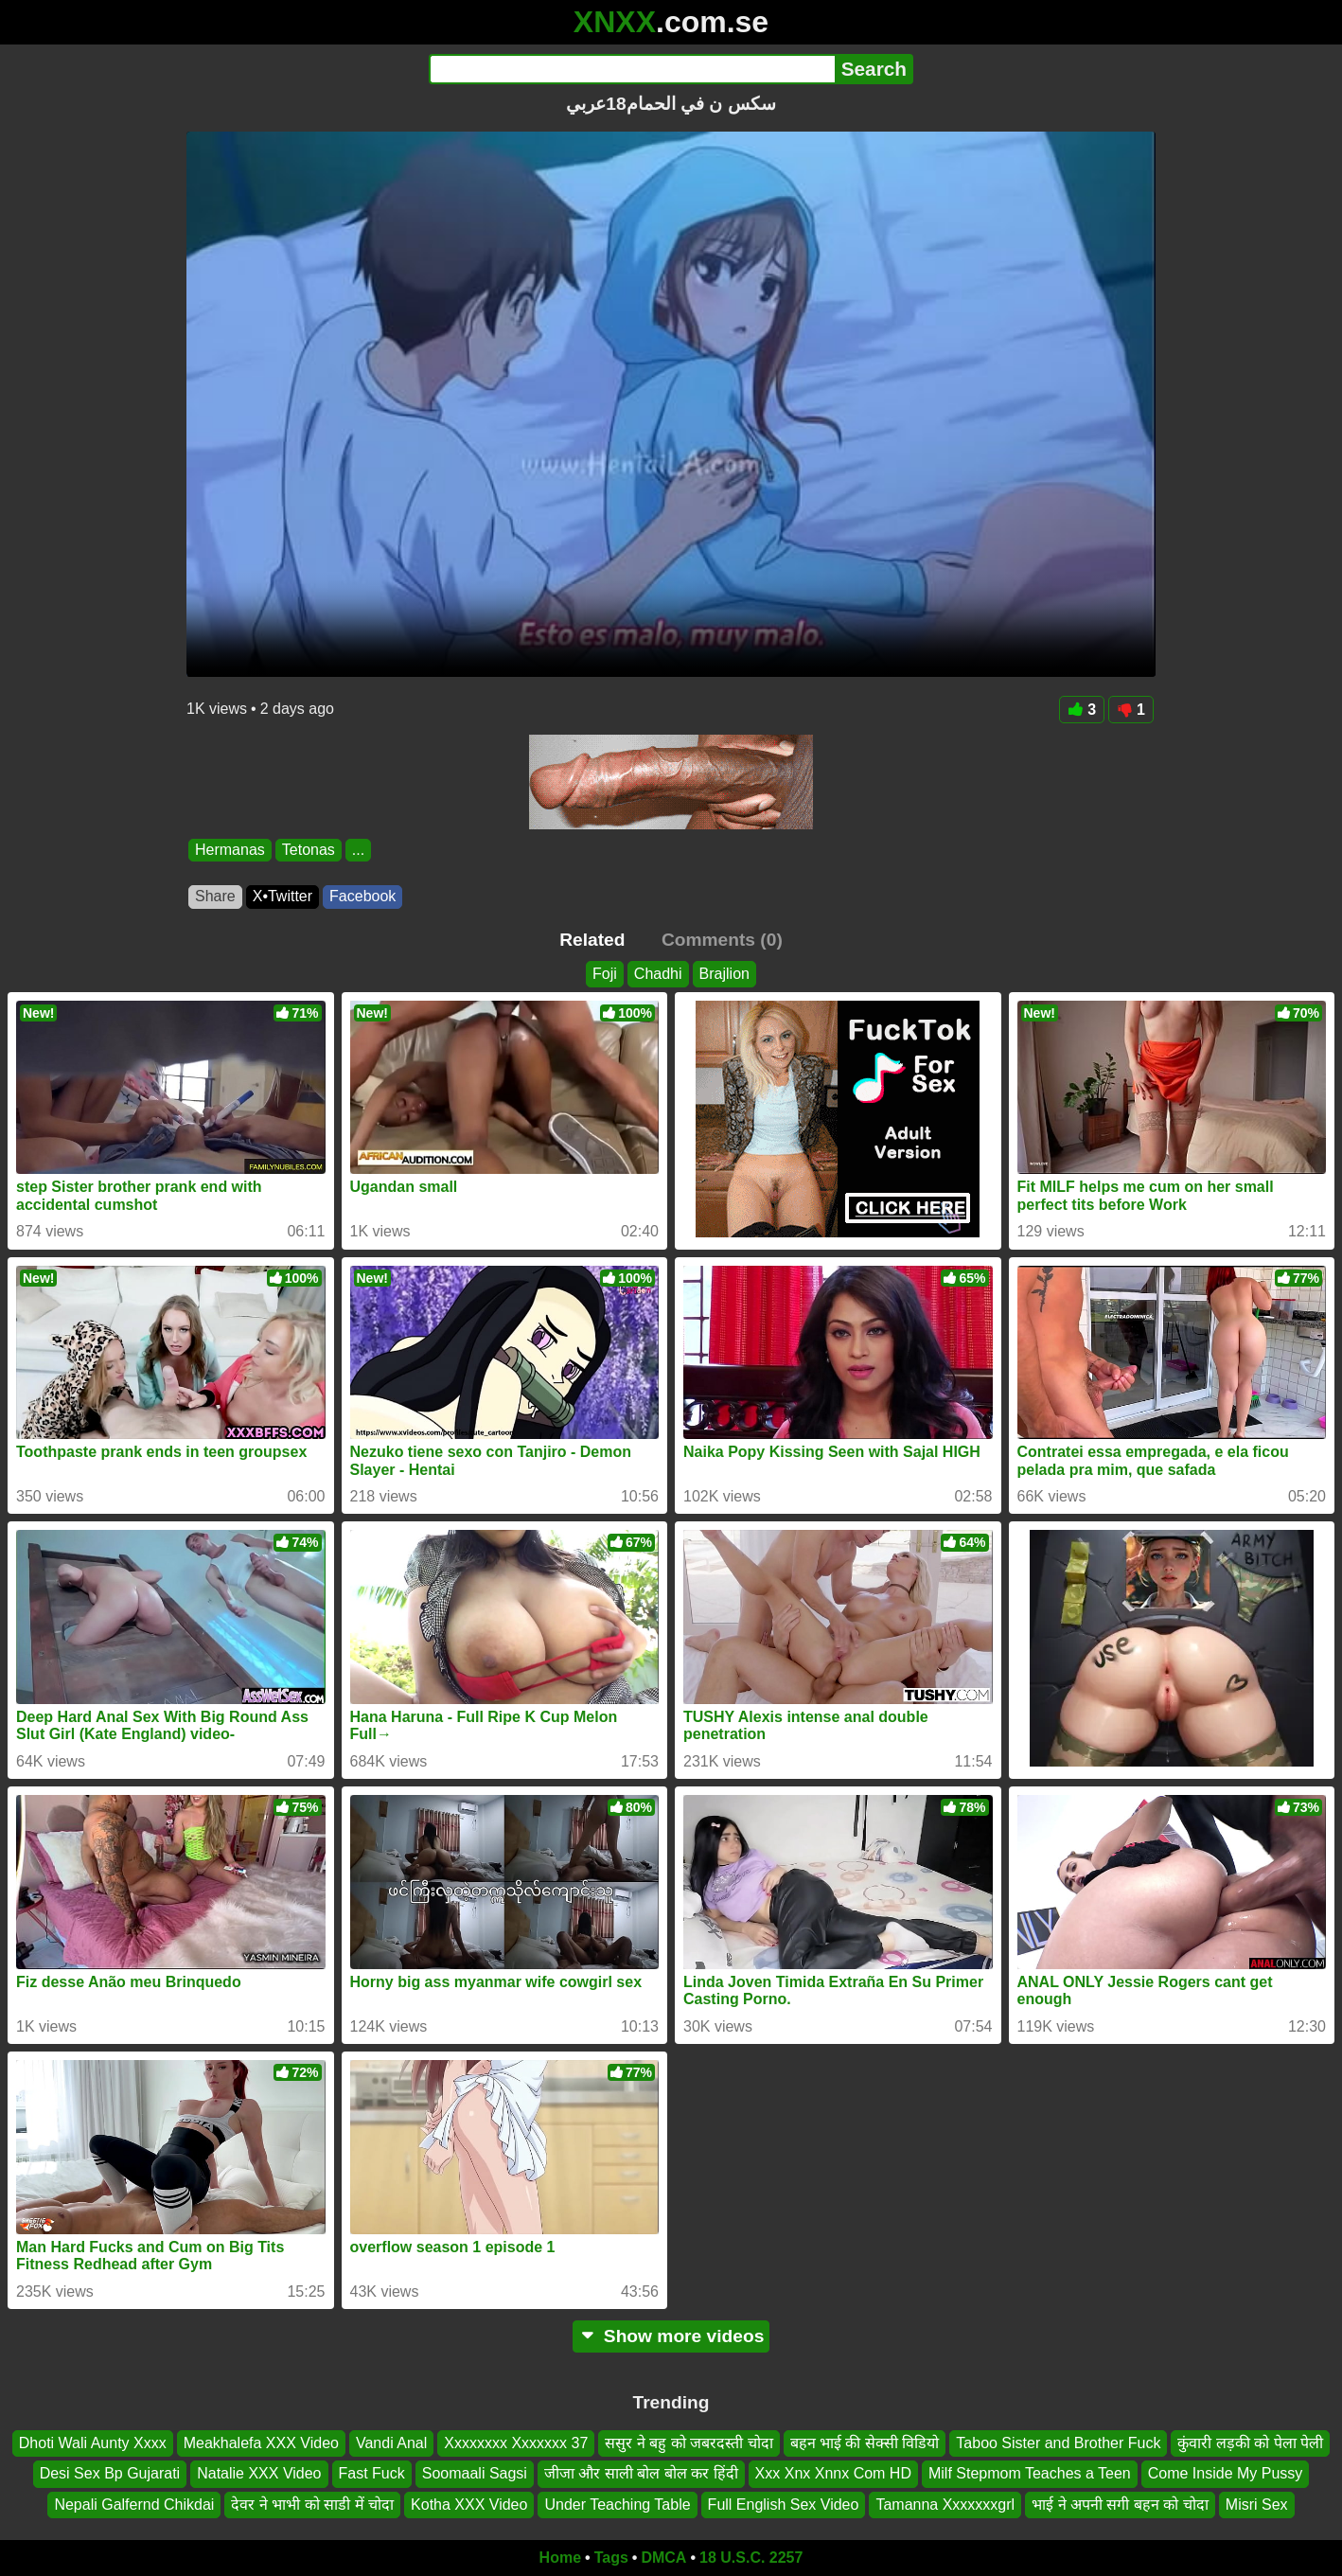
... (358, 850)
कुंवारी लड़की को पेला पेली (1250, 2443)
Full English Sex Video (783, 2504)
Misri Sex (1257, 2504)
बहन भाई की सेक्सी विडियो (865, 2443)
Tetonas (308, 850)
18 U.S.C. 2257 (751, 2557)
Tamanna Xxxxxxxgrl (945, 2504)
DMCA (663, 2557)
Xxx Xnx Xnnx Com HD (833, 2473)
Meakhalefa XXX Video (261, 2443)
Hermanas (230, 850)
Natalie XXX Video (259, 2473)
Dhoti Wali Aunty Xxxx (93, 2443)
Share (215, 896)
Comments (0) (722, 940)
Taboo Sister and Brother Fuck (1058, 2443)
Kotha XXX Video (469, 2504)
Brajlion (724, 974)
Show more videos (671, 2336)
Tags (611, 2557)
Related (592, 940)
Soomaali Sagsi (474, 2473)
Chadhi (658, 974)
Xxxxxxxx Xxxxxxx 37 (516, 2443)
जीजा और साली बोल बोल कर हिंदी (641, 2473)
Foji (604, 974)
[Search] (632, 69)
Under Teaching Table (617, 2504)
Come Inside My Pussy (1225, 2473)
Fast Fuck (372, 2473)
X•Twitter (282, 896)
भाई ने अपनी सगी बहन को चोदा (1120, 2504)
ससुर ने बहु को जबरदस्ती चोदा (688, 2443)
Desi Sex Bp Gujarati (110, 2473)
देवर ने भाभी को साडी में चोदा (312, 2504)
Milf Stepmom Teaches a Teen (1029, 2473)
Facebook (362, 896)
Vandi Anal (391, 2443)
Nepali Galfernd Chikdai (134, 2504)
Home (560, 2557)
